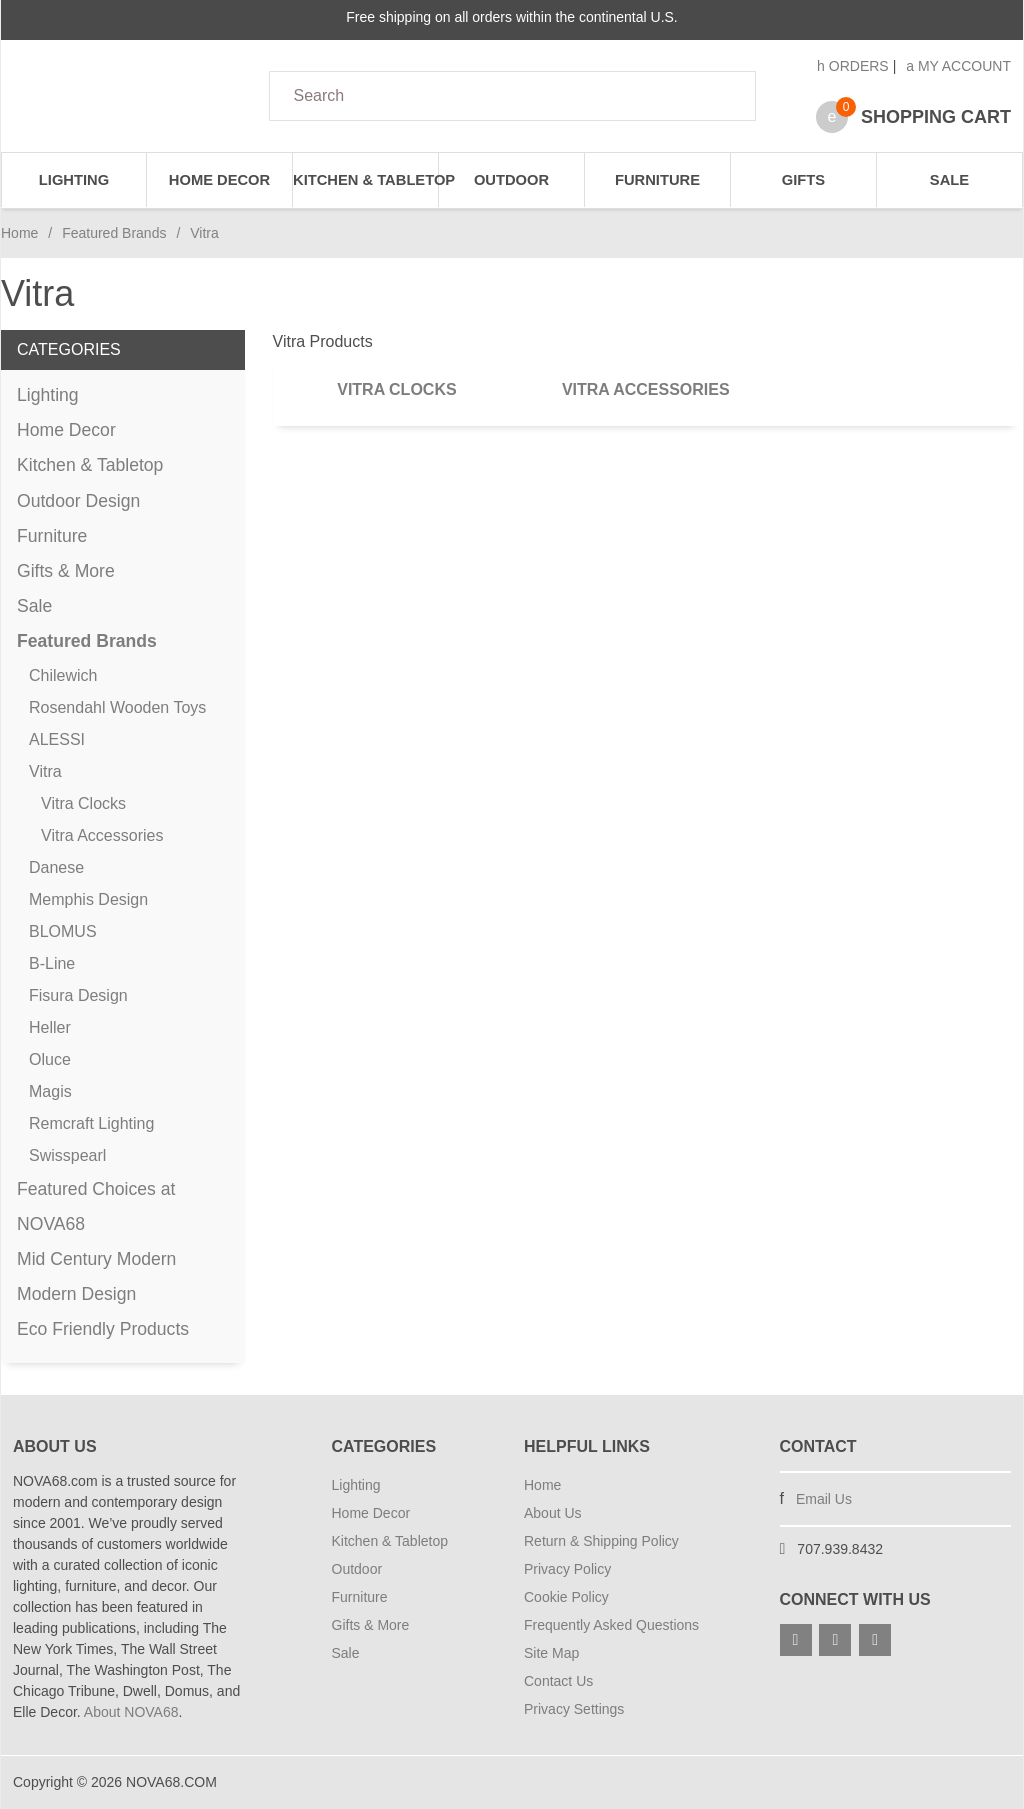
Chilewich (63, 675)
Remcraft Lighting (91, 1123)
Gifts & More (66, 571)
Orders (853, 66)
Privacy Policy (567, 1569)
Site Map (551, 1653)
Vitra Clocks (396, 389)
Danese (56, 867)
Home (19, 233)
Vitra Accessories (646, 389)
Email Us (824, 1499)
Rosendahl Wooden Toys (117, 707)
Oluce (50, 1059)
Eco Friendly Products (103, 1329)
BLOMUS (63, 931)
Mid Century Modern (96, 1259)
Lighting (74, 180)
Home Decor (219, 180)
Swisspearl (67, 1155)
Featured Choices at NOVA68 (96, 1206)
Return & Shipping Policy (601, 1541)
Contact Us (558, 1681)
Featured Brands (114, 233)
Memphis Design (88, 899)
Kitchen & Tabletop (366, 180)
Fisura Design (78, 995)
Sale (949, 180)
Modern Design (76, 1294)
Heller (50, 1027)
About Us (553, 1513)
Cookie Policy (566, 1597)
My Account (958, 66)
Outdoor (511, 180)
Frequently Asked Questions (611, 1625)
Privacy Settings (574, 1709)
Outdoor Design (78, 501)
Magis (50, 1091)
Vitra (45, 771)
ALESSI (57, 739)
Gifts (803, 180)
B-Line (52, 963)
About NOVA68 (131, 1712)
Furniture (657, 180)
